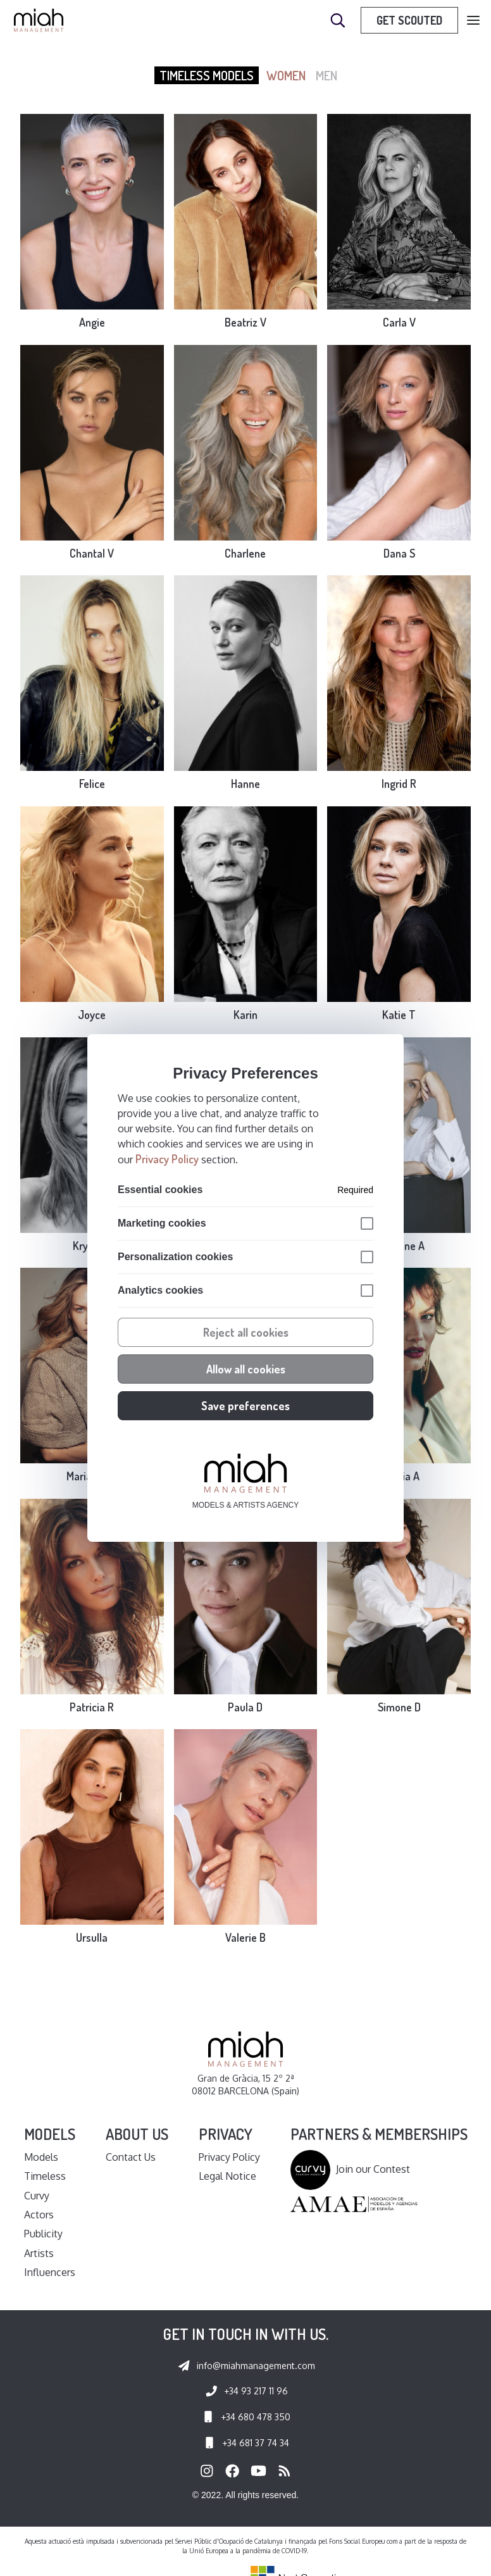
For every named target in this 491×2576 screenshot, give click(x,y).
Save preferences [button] (245, 1406)
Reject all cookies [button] (246, 1332)
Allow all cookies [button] (245, 1369)
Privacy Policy (167, 1159)
